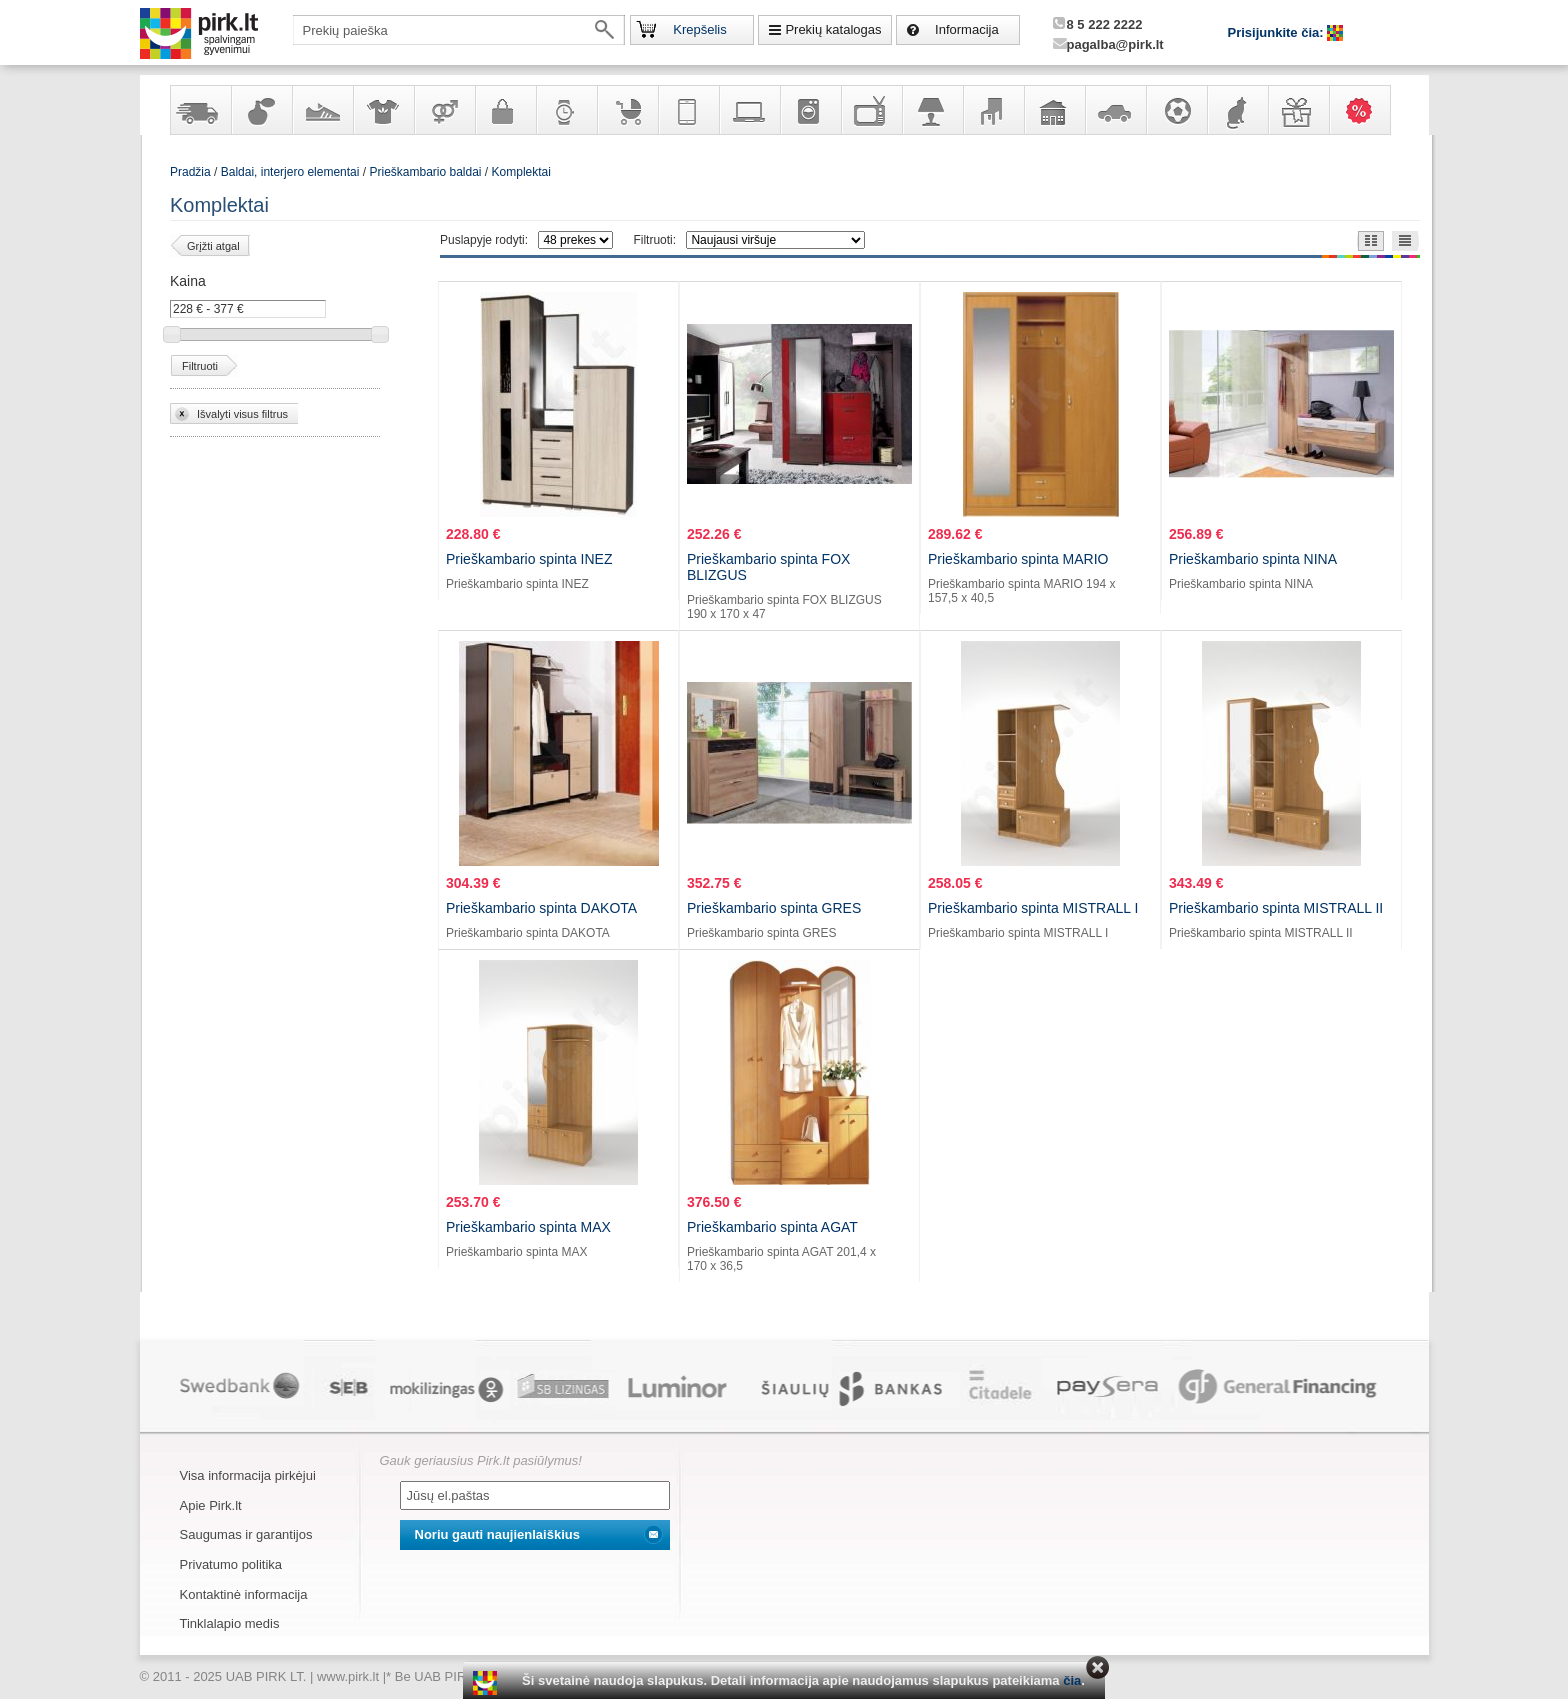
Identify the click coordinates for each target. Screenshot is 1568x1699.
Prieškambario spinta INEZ (529, 559)
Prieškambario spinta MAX (528, 1227)
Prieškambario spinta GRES (774, 908)
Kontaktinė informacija (244, 1594)
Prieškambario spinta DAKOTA (541, 908)
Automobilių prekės (1115, 110)
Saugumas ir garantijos (246, 1534)
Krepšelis (699, 29)
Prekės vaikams (627, 110)
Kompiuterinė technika (749, 110)
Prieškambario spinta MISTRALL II (1276, 908)
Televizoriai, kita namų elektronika (871, 110)
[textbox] (459, 30)
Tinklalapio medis (230, 1623)
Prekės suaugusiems (444, 110)
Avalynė (322, 110)
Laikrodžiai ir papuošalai (566, 110)
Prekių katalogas (833, 29)
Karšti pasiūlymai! (1366, 110)
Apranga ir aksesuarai (383, 110)
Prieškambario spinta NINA (1253, 559)
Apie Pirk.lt (211, 1505)
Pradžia (190, 172)
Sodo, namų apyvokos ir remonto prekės (1054, 110)
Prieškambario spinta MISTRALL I (1033, 908)
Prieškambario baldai (425, 172)
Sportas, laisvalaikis (1176, 110)
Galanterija (505, 110)
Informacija (967, 29)
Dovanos (1298, 110)
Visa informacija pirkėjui (248, 1475)
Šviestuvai (932, 110)
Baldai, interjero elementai (993, 110)
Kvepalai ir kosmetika (261, 110)
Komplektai (521, 172)
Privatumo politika (231, 1564)
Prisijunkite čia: (1278, 32)
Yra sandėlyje (200, 110)
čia (1072, 1680)
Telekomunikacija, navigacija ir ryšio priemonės (688, 110)
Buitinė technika (810, 110)
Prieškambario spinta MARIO (1018, 559)
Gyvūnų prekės (1237, 110)
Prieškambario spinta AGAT (772, 1227)
